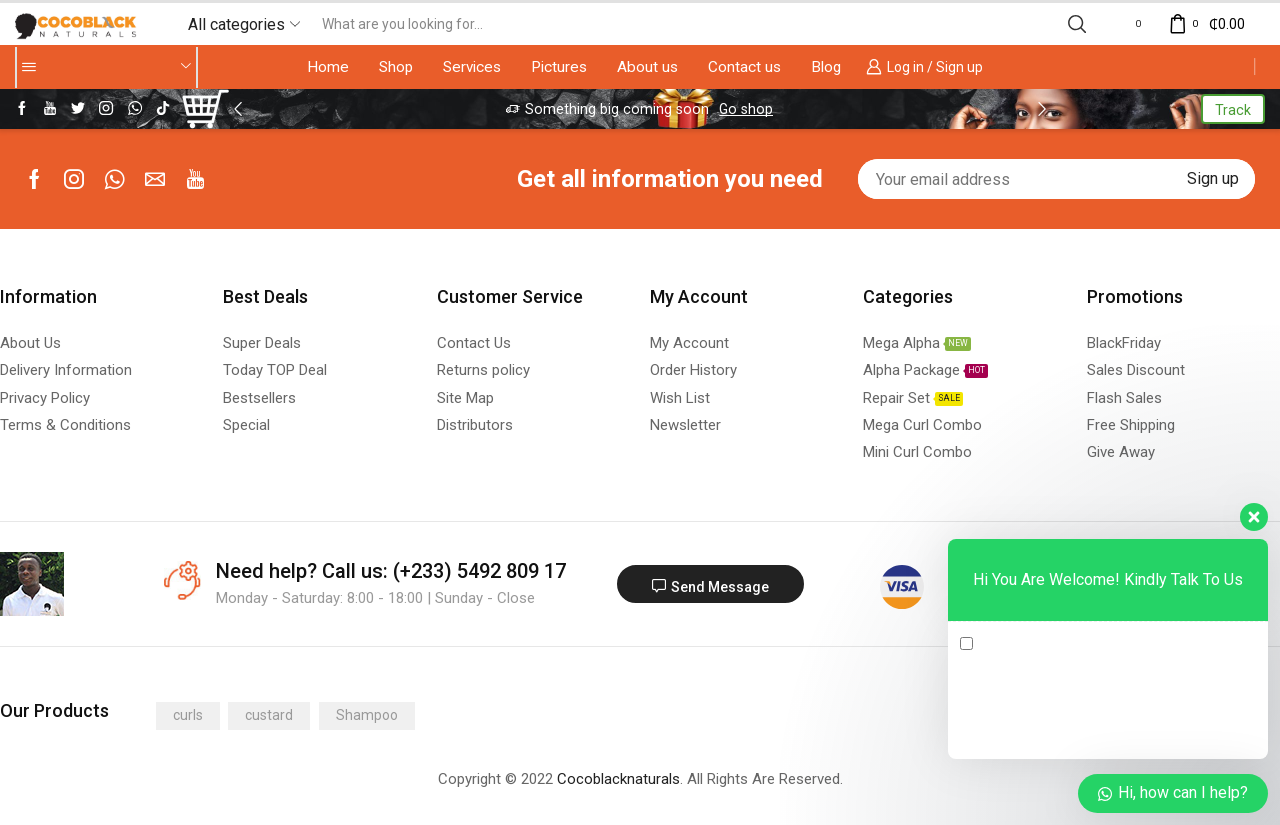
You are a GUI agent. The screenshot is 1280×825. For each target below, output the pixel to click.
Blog (826, 67)
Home (328, 67)
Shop (396, 67)
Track (1233, 110)
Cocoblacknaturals (618, 779)
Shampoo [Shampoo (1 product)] (367, 716)
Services (472, 67)
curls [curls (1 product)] (188, 716)
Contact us (744, 67)
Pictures (559, 67)
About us (647, 67)
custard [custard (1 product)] (269, 716)
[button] (238, 109)
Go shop (746, 109)
